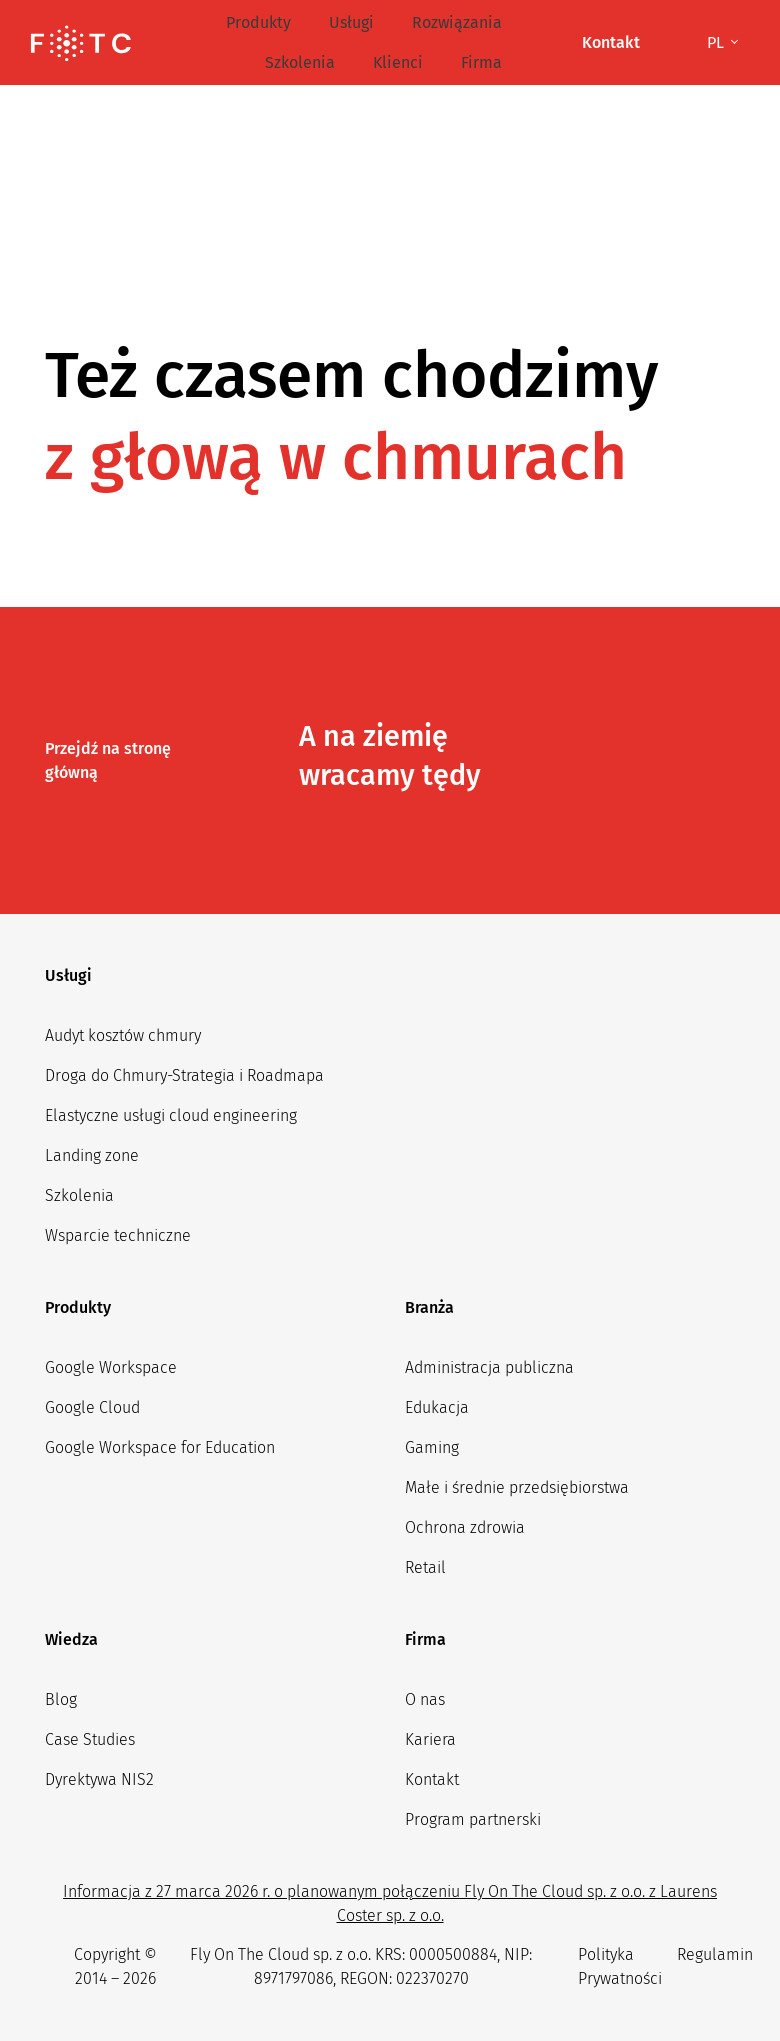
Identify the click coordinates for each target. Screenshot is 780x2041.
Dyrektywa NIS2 (99, 1779)
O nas (425, 1699)
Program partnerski (473, 1819)
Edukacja (437, 1407)
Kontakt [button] (611, 42)
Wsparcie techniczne (118, 1235)
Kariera (430, 1739)
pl (717, 42)
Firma (481, 62)
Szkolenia (300, 62)
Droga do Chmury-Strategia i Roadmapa (184, 1075)
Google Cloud (92, 1407)
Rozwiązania (457, 22)
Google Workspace (111, 1367)
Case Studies (90, 1739)
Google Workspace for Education (160, 1447)
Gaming (432, 1447)
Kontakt (432, 1779)
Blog (61, 1699)
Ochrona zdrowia (465, 1527)
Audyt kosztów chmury (123, 1035)
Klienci (398, 62)
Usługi (351, 22)
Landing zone (92, 1155)
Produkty (258, 22)
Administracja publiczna (489, 1367)
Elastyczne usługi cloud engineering (171, 1115)
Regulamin (715, 1954)
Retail (425, 1567)
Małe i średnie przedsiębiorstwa (517, 1487)
